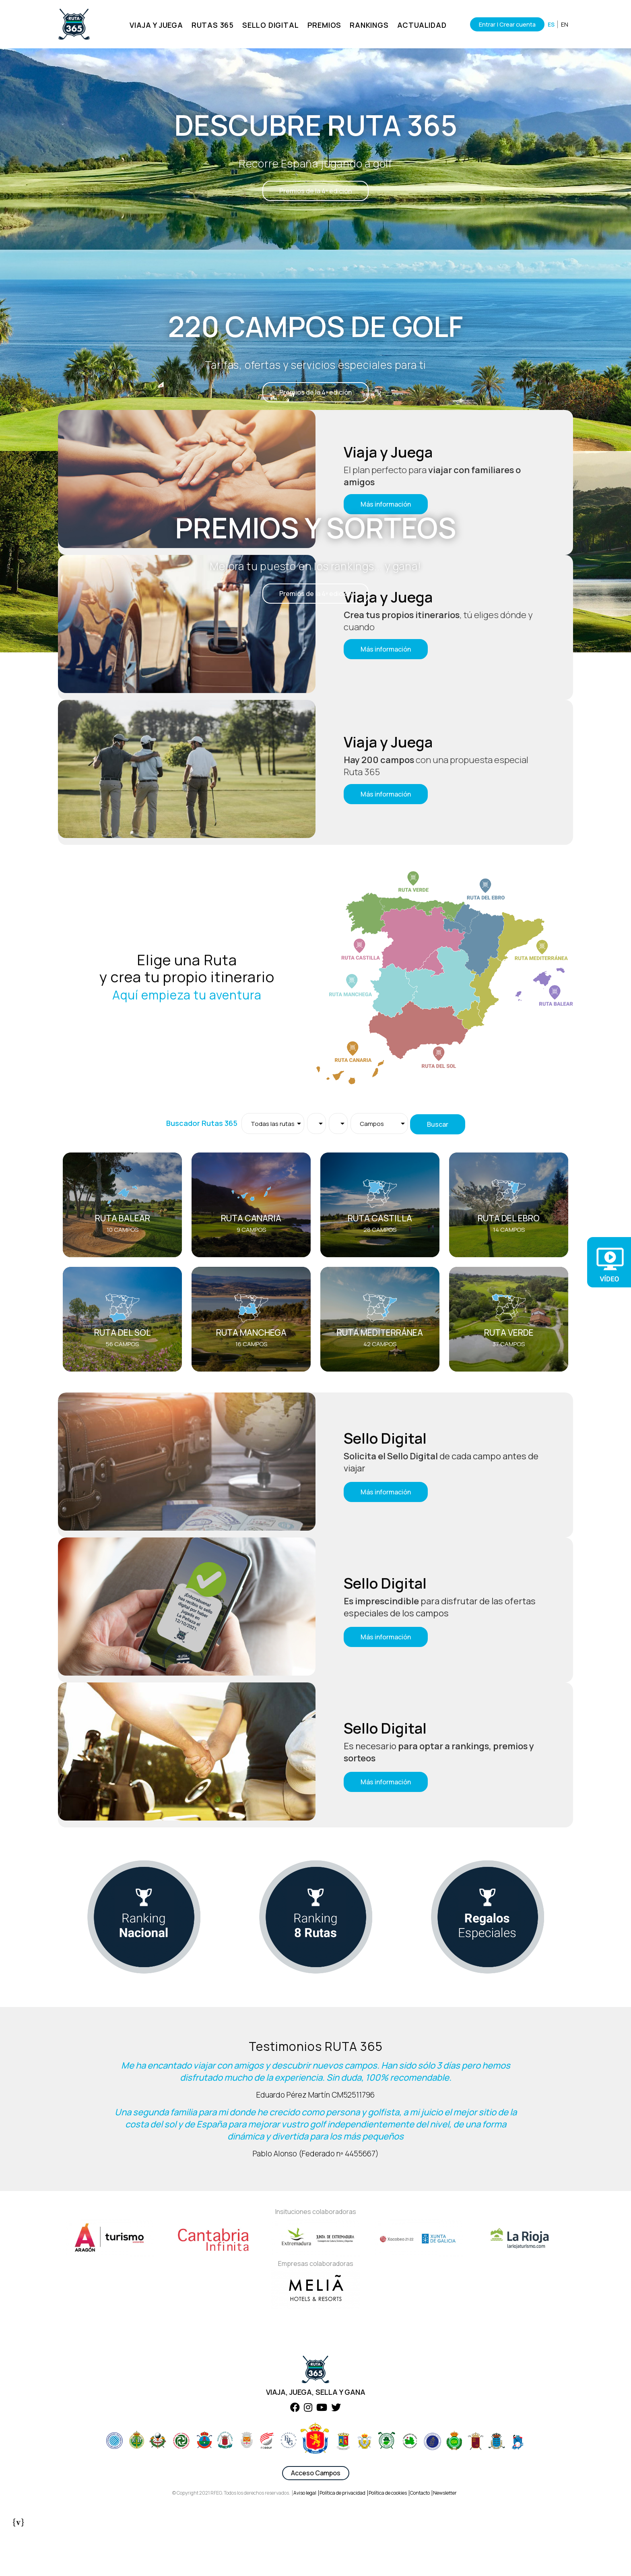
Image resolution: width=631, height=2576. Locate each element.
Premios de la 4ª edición (315, 190)
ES (551, 24)
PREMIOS (321, 25)
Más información (386, 649)
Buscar (437, 1123)
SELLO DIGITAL (267, 25)
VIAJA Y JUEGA (153, 25)
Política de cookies (388, 2533)
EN (564, 24)
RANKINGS (366, 25)
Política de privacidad (342, 2533)
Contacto (420, 2533)
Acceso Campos (315, 2514)
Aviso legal (304, 2533)
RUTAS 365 (209, 25)
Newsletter (445, 2533)
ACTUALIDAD (418, 25)
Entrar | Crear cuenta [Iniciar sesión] (504, 24)
